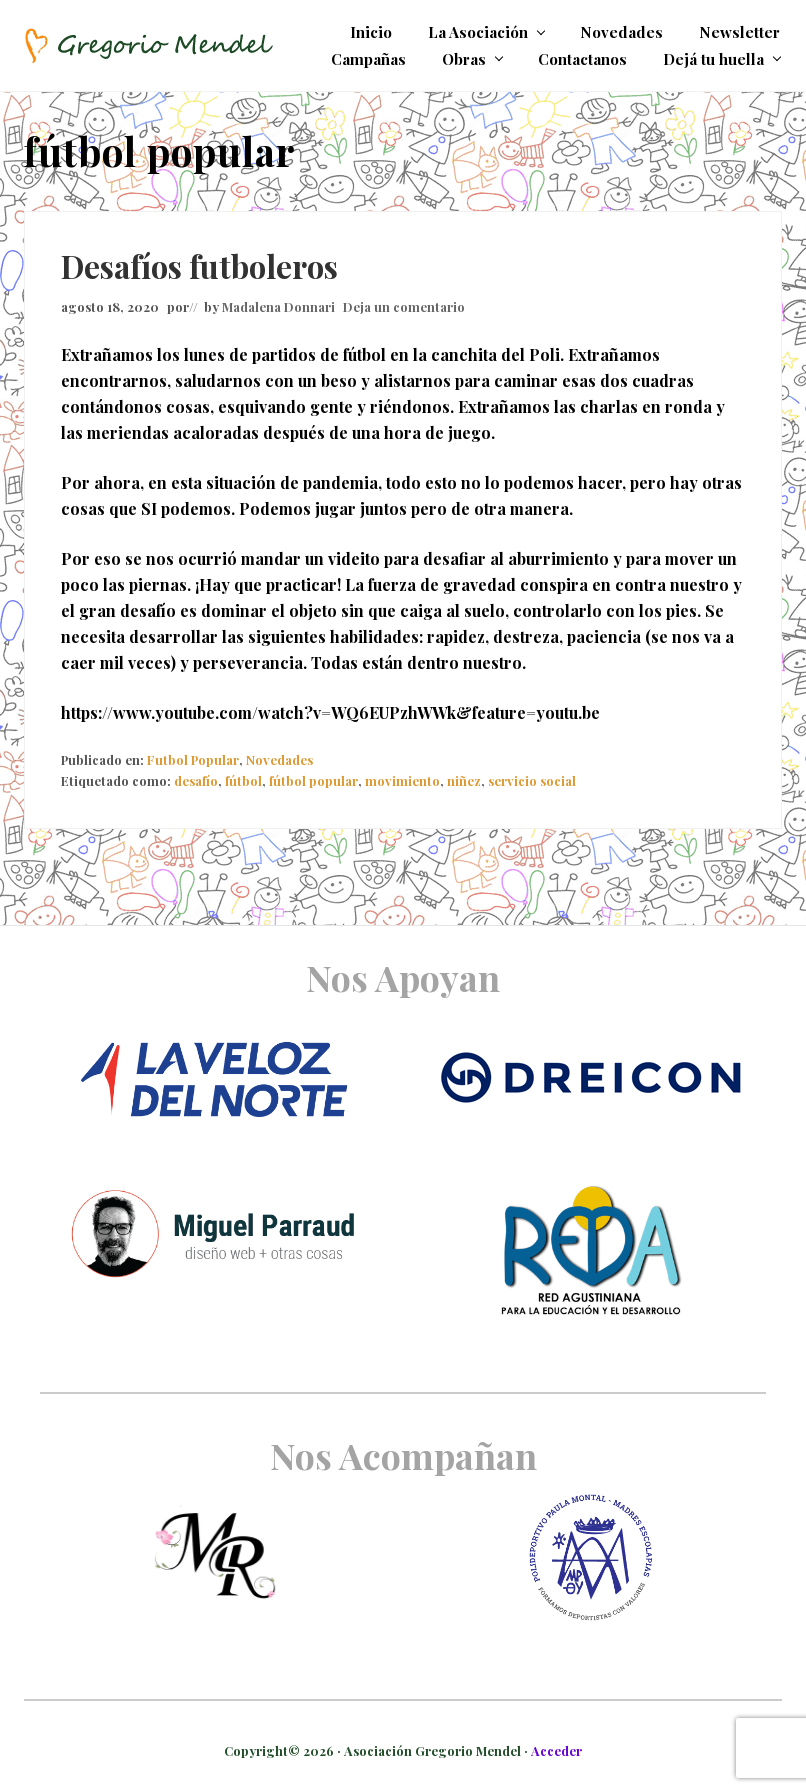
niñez (464, 780)
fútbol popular (313, 780)
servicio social (532, 780)
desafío (196, 780)
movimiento (402, 780)
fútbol (243, 780)
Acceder (556, 1750)
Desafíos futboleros (199, 266)
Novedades (279, 759)
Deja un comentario (404, 306)
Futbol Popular (193, 759)
